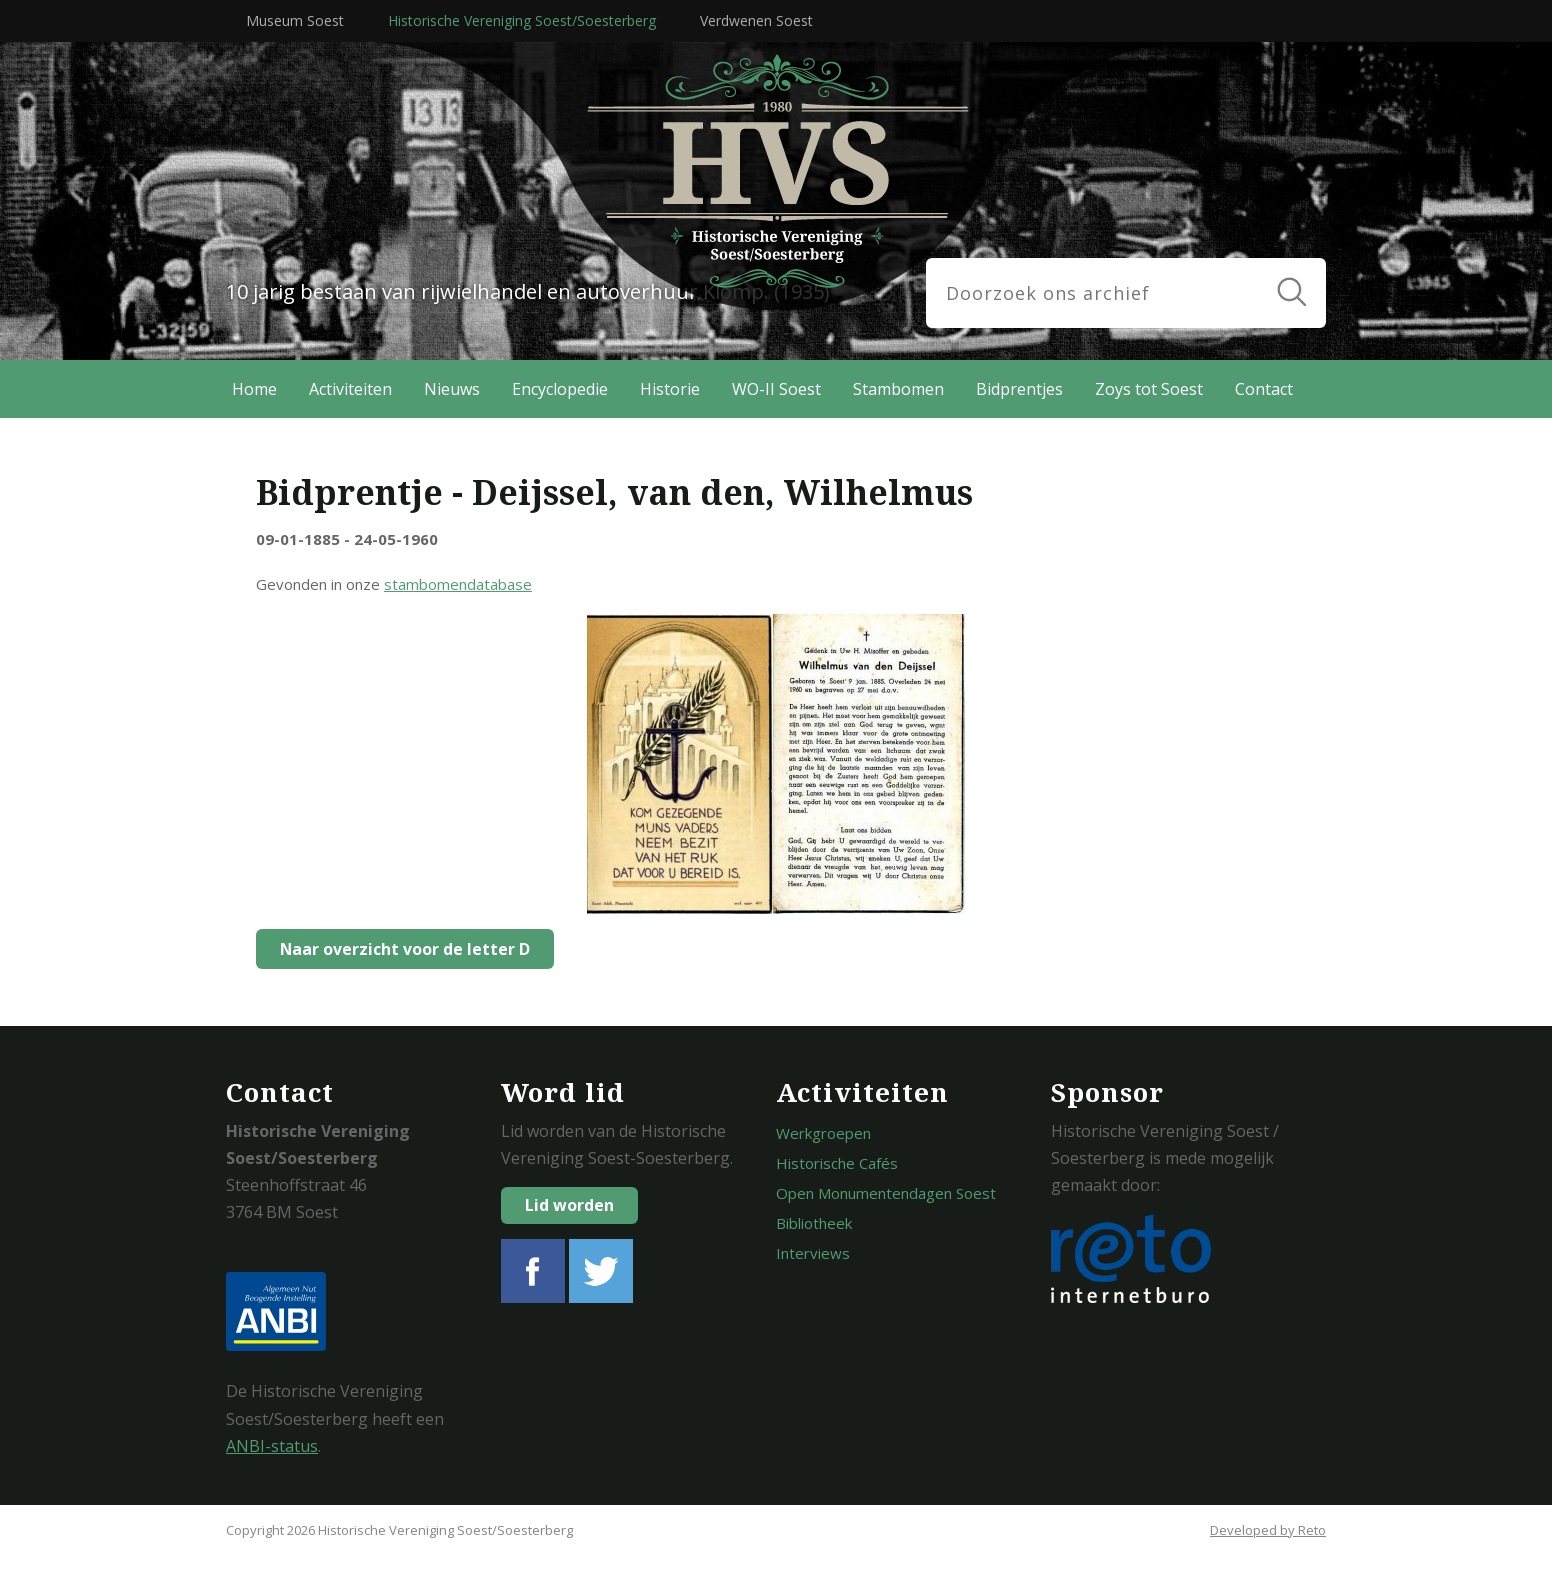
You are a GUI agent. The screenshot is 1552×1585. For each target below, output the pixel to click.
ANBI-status (272, 1446)
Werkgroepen (823, 1133)
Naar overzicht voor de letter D (400, 949)
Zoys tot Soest (1149, 389)
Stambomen (898, 389)
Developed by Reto (1268, 1530)
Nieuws (452, 389)
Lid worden (569, 1205)
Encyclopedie (560, 389)
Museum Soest (295, 20)
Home (254, 389)
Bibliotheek (814, 1223)
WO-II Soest (776, 389)
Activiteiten (350, 389)
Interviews (813, 1253)
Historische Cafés (837, 1163)
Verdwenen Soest (756, 20)
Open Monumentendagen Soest (886, 1193)
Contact (1264, 389)
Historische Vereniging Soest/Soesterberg (522, 20)
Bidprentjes (1019, 389)
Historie (670, 389)
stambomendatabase (458, 584)
